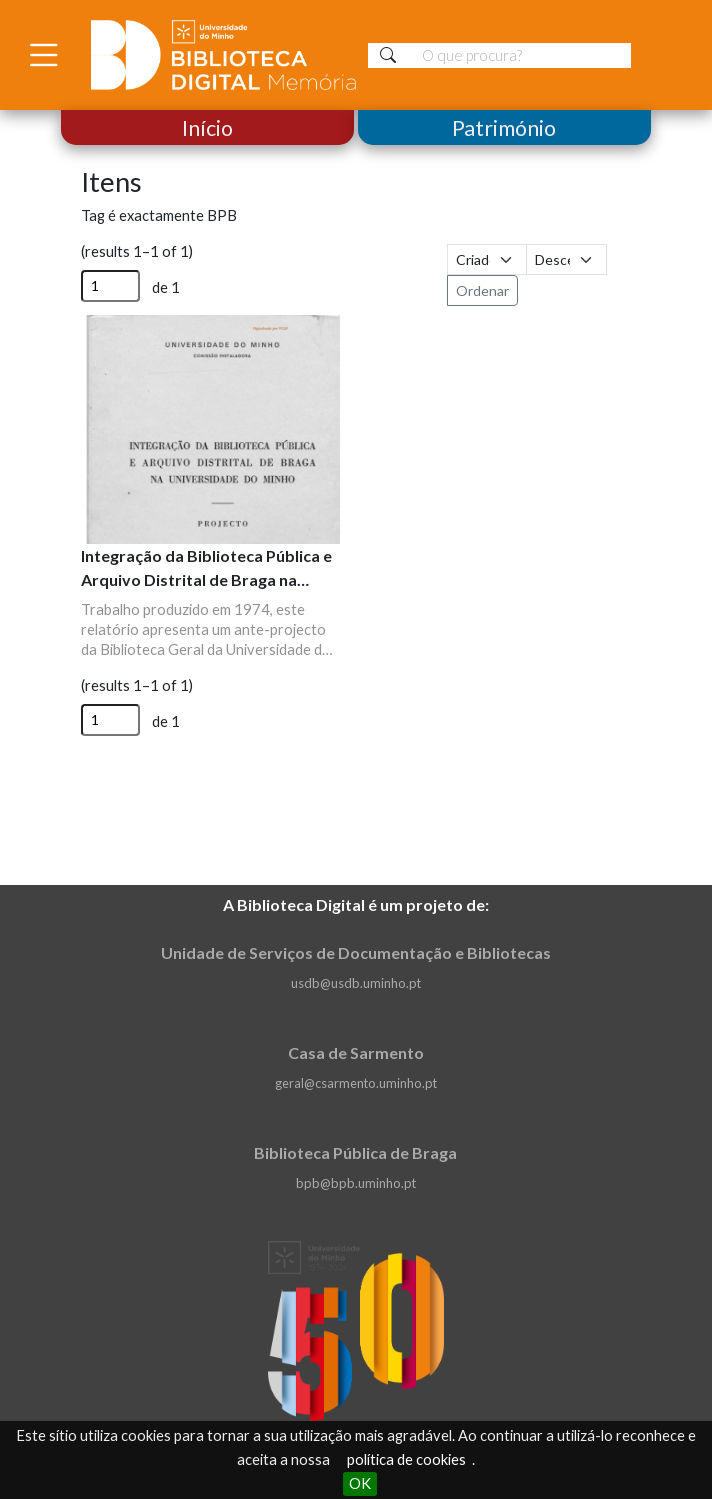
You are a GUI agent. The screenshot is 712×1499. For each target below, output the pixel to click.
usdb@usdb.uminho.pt (356, 983)
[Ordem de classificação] (566, 259)
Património (504, 128)
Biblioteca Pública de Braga (355, 1152)
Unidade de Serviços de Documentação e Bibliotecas (356, 952)
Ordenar (482, 290)
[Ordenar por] (487, 259)
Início (207, 128)
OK (360, 1483)
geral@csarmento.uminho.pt (356, 1083)
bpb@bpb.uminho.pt (356, 1183)
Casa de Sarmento (356, 1052)
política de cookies (406, 1459)
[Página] (110, 286)
